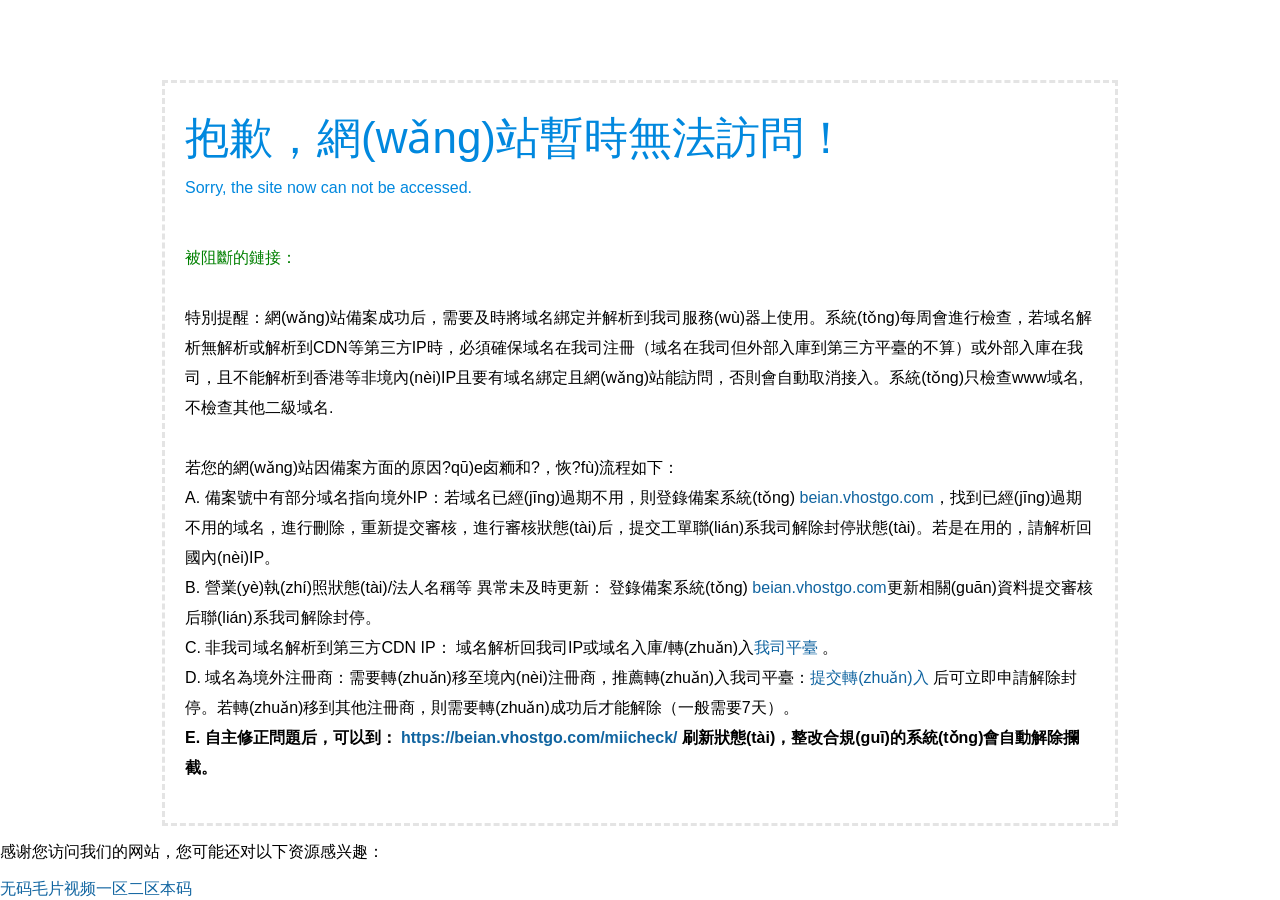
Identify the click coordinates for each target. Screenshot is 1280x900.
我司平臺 (788, 647)
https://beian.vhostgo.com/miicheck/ (539, 737)
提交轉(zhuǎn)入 (869, 677)
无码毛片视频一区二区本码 (96, 888)
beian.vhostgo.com (866, 497)
